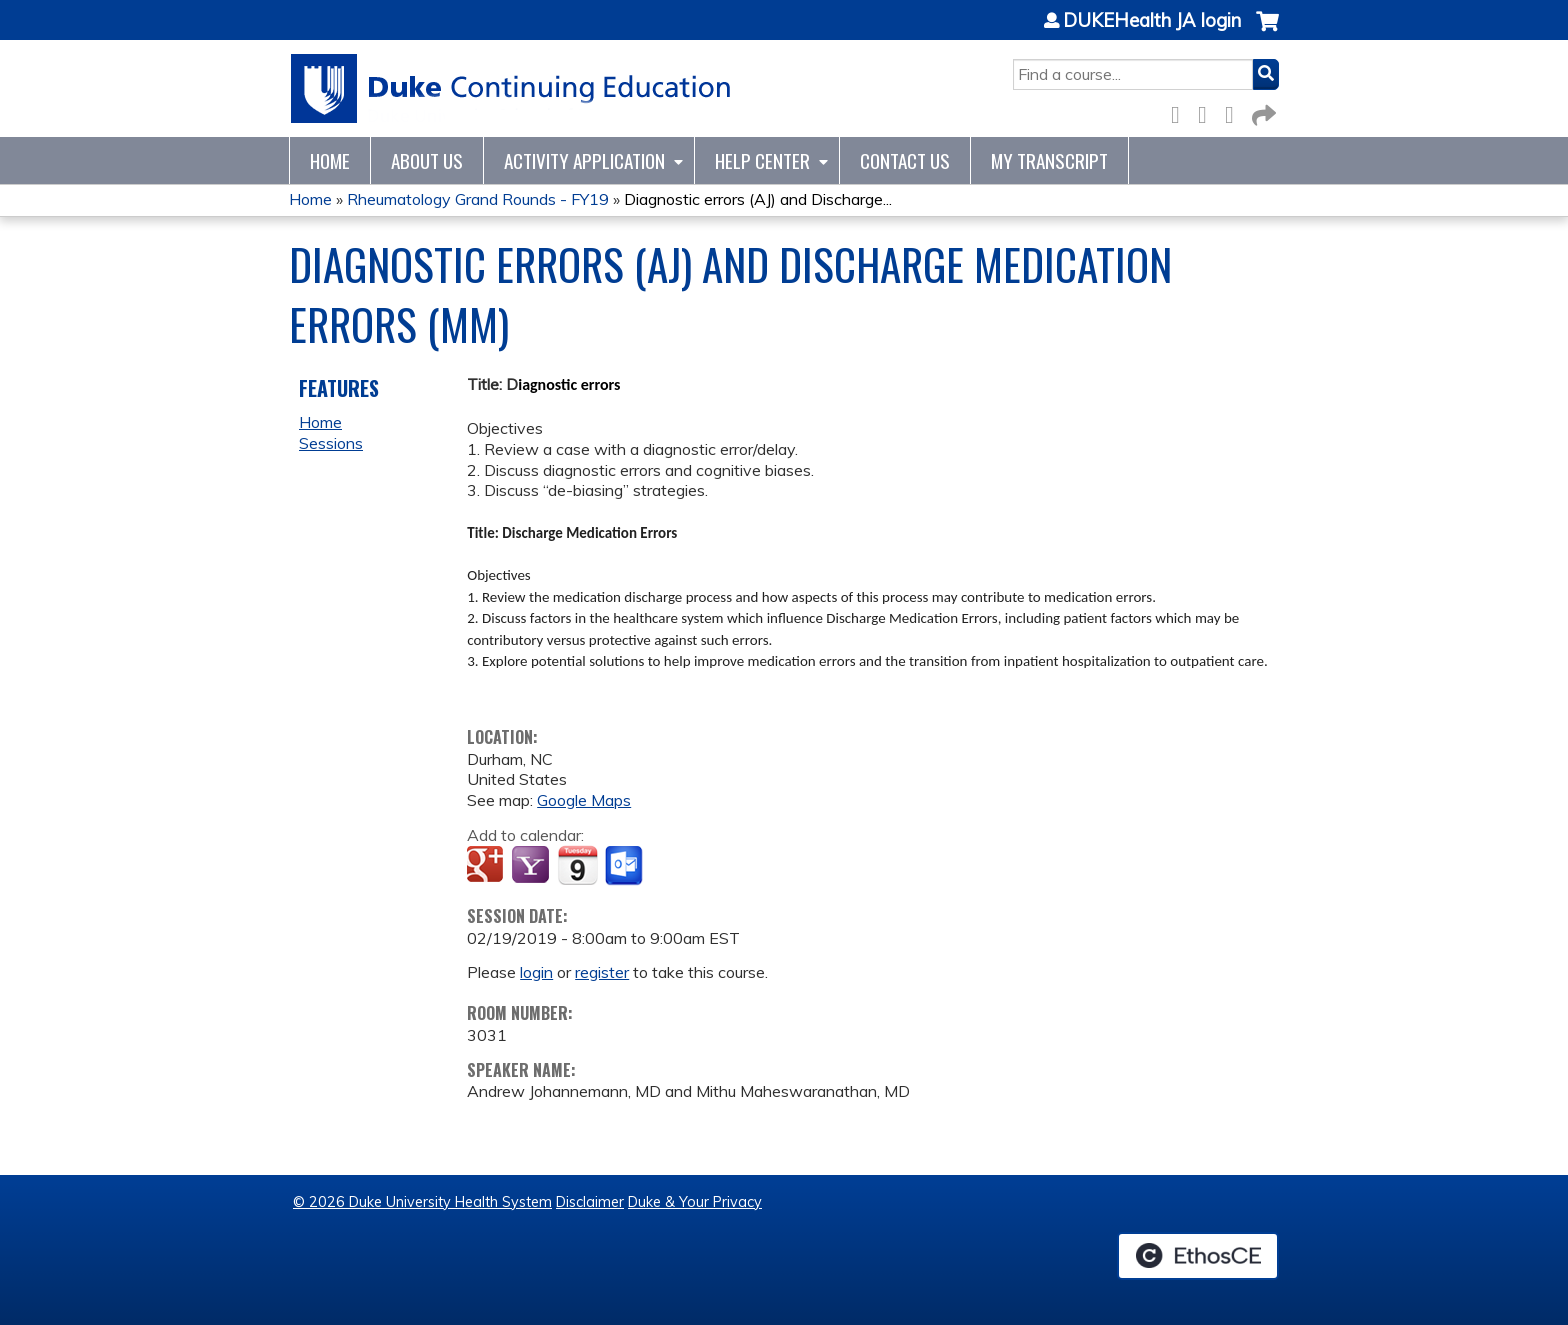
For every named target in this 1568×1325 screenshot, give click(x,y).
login (536, 972)
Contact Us (905, 160)
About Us (427, 160)
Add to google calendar (487, 866)
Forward (1262, 111)
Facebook (1181, 111)
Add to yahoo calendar (532, 866)
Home (330, 160)
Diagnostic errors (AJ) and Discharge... (758, 199)
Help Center (762, 160)
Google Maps (584, 800)
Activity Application (584, 160)
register (602, 972)
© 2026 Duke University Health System (422, 1202)
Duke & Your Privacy (695, 1202)
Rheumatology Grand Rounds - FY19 (478, 199)
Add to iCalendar (577, 865)
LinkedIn (1235, 111)
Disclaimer (590, 1202)
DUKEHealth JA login (1152, 21)
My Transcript (1049, 160)
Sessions (331, 443)
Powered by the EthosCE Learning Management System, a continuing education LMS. (1198, 1256)
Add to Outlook (625, 866)
